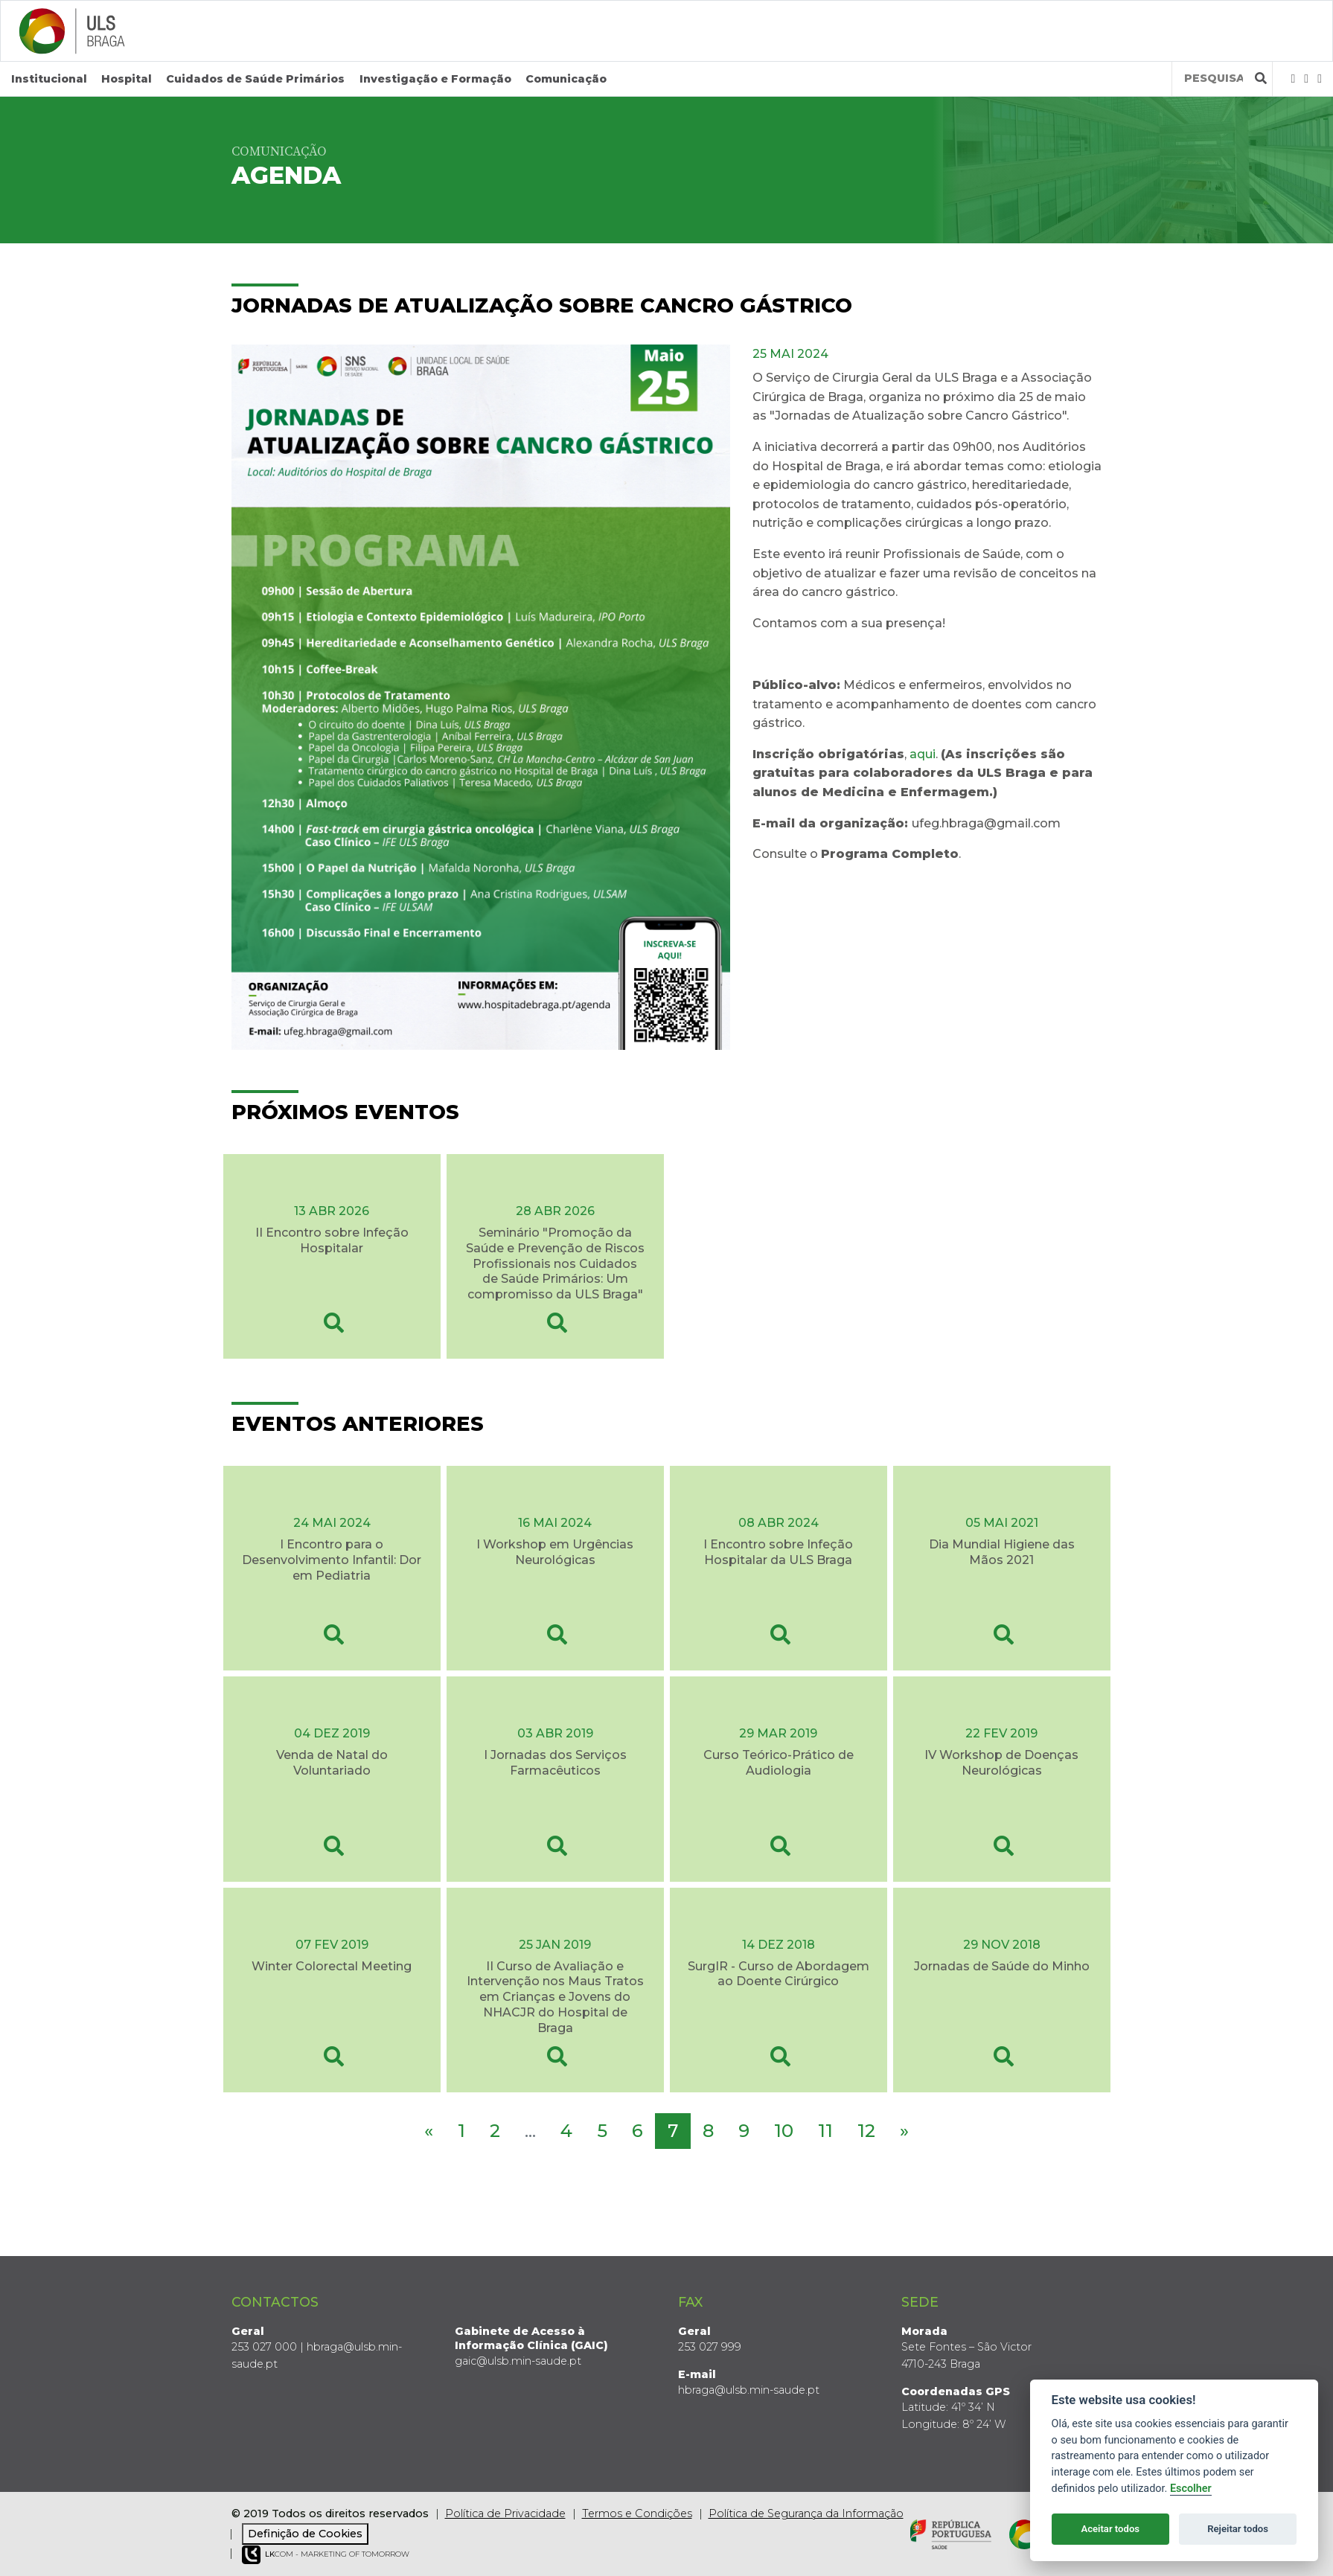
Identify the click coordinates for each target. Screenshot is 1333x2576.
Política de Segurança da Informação (806, 2513)
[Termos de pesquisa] (1213, 78)
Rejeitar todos (1237, 2528)
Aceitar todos (1110, 2528)
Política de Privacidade (505, 2513)
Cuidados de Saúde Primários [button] (255, 79)
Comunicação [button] (566, 79)
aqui (923, 754)
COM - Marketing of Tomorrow (325, 2554)
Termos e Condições (637, 2513)
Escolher (1191, 2488)
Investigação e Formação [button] (435, 79)
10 (783, 2130)
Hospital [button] (126, 79)
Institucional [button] (49, 79)
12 (866, 2130)
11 (825, 2130)
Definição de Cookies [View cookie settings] (305, 2533)
